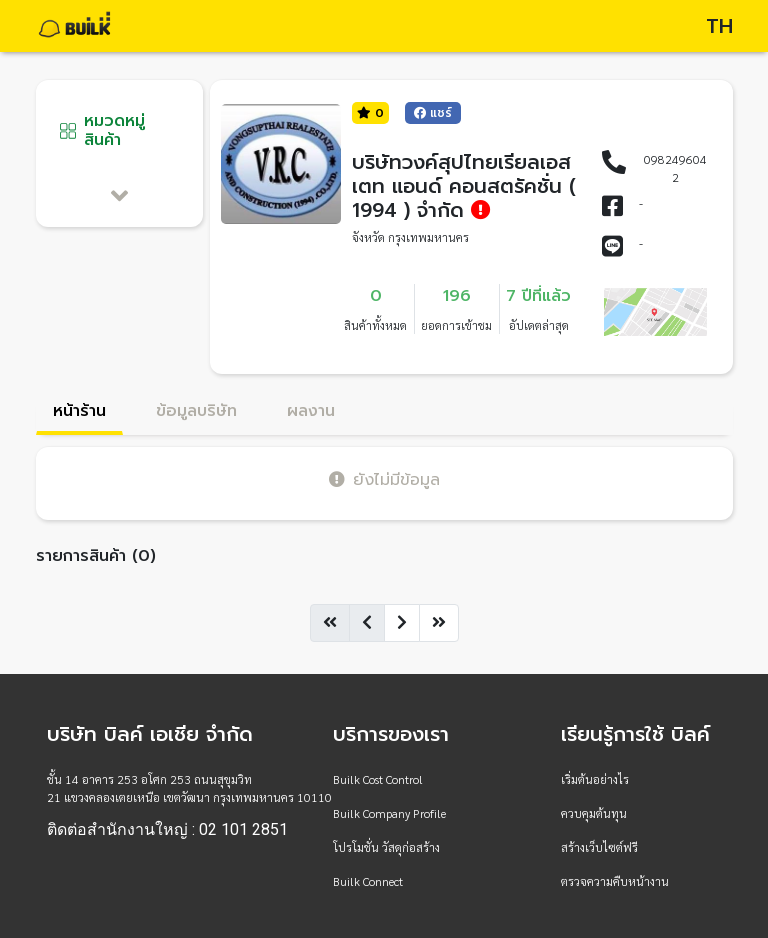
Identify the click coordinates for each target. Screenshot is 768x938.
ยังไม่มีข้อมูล (384, 479)
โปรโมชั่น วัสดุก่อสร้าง (386, 847)
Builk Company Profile (389, 813)
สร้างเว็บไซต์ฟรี (599, 847)
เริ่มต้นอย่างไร (595, 779)
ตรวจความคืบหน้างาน (615, 881)
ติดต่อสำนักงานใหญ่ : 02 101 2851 (167, 830)
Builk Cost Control (378, 779)
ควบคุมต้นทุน (594, 813)
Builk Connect (368, 881)
